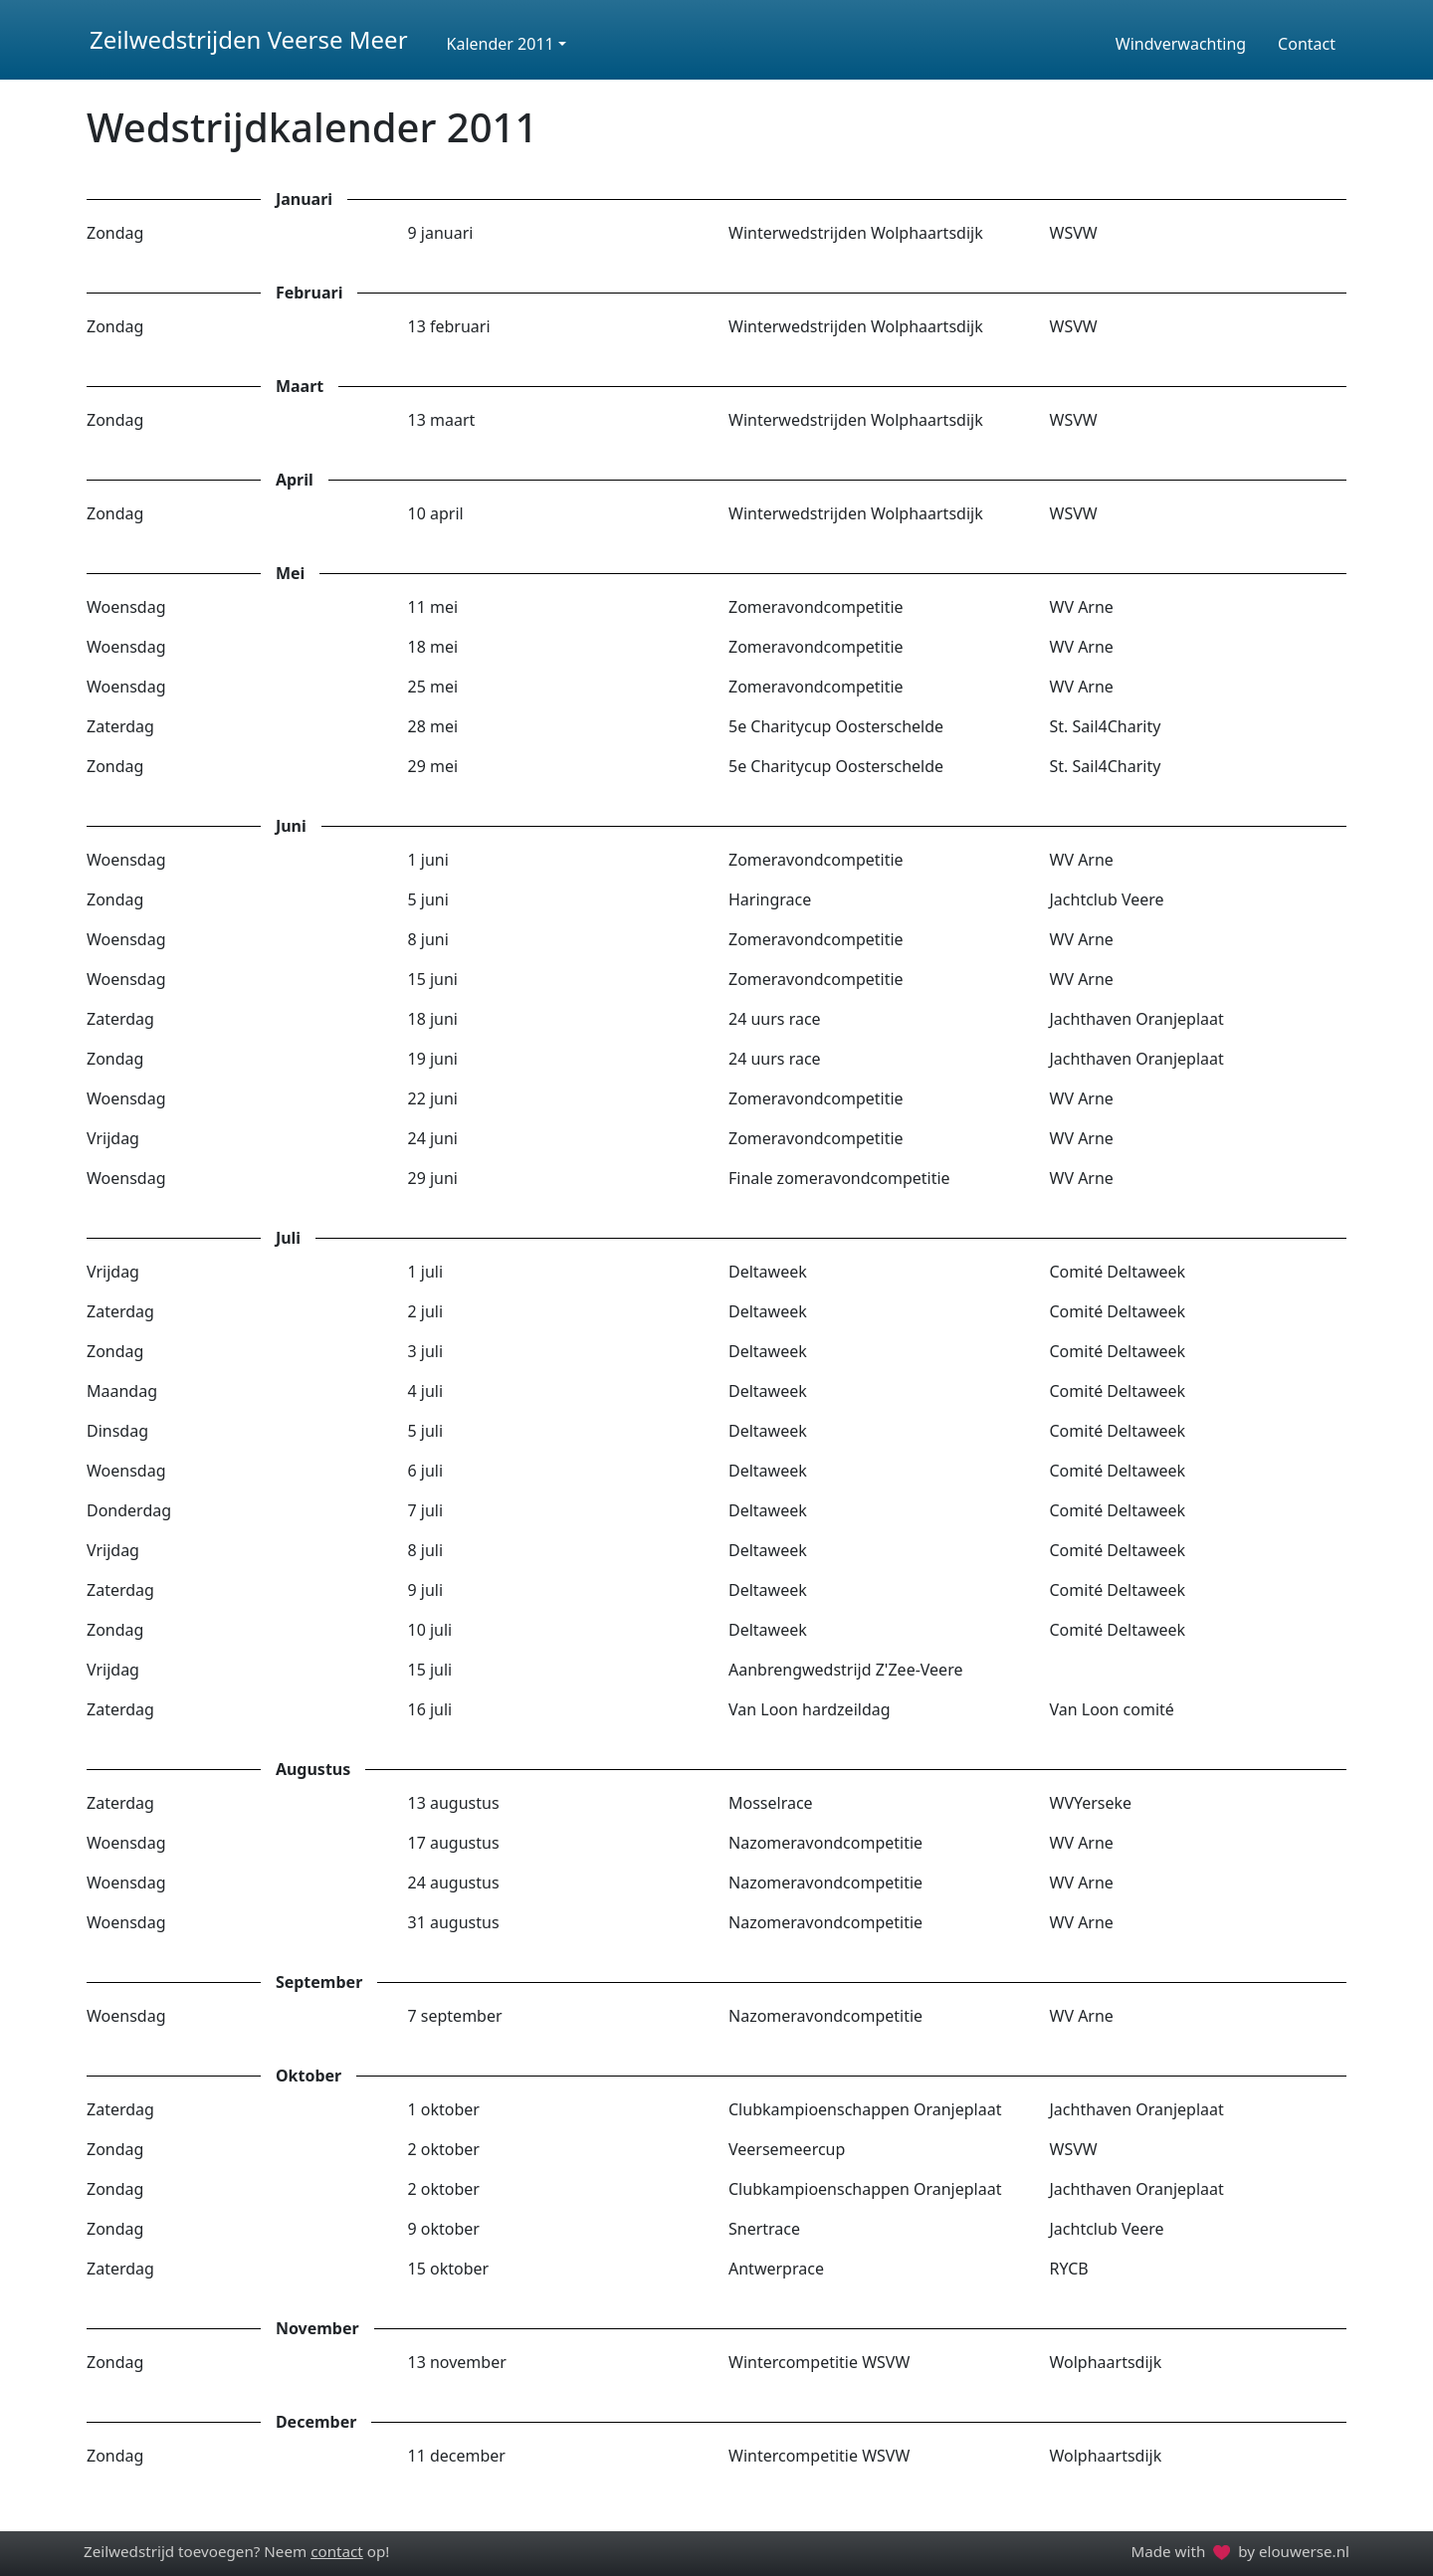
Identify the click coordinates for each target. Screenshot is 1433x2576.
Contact (1306, 44)
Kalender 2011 (500, 44)
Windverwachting (1181, 44)
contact (336, 2551)
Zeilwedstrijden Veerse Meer (249, 39)
